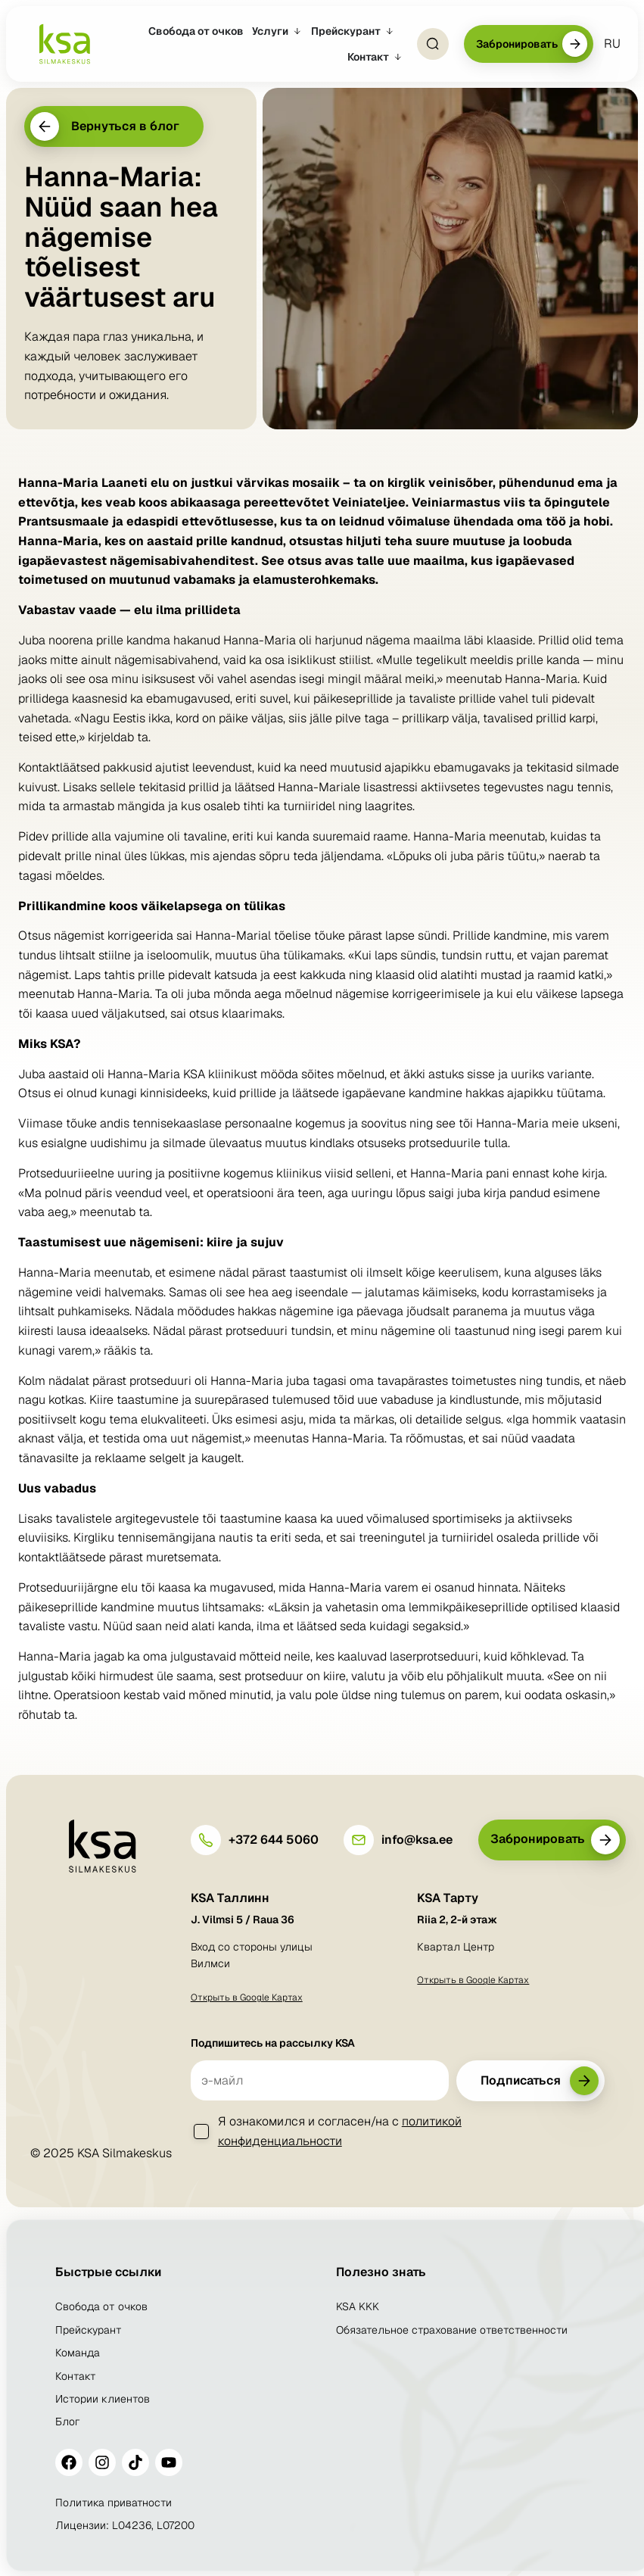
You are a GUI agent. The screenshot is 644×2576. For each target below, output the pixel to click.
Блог (67, 2421)
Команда (77, 2352)
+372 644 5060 (274, 1840)
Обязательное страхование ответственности (452, 2330)
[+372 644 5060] (206, 1840)
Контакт (75, 2376)
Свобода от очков (101, 2306)
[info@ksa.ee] (359, 1840)
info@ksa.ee (417, 1840)
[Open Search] (433, 44)
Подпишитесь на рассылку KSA (273, 2043)
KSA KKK (357, 2306)
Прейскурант (88, 2330)
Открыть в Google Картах (247, 1997)
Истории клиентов (102, 2399)
